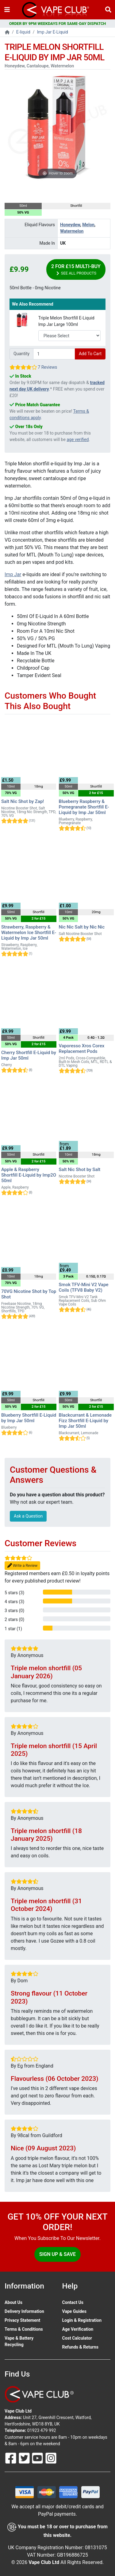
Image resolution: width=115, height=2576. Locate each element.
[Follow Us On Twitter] (25, 2457)
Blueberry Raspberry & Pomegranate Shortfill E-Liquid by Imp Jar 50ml (84, 807)
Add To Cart (90, 353)
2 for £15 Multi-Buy (76, 269)
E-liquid (23, 32)
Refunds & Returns (80, 2347)
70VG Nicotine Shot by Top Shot (28, 1294)
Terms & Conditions (24, 2329)
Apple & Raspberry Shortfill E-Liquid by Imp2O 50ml (28, 1175)
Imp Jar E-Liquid (52, 32)
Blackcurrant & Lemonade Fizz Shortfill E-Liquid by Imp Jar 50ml (85, 1420)
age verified (78, 439)
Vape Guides (74, 2311)
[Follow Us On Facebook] (11, 2457)
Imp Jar (13, 574)
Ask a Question (28, 1516)
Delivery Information (24, 2311)
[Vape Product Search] (108, 9)
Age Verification (78, 2329)
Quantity (21, 353)
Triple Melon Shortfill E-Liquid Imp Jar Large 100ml (66, 321)
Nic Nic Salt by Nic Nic (82, 927)
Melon (88, 224)
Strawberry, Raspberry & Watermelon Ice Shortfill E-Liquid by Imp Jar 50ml (28, 932)
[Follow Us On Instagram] (51, 2457)
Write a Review (22, 1565)
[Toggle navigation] (7, 9)
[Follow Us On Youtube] (38, 2457)
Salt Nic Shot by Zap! (22, 801)
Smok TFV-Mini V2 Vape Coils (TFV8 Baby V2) (84, 1287)
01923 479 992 (41, 2430)
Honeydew (70, 224)
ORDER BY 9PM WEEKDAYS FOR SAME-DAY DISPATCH (57, 23)
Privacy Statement (22, 2320)
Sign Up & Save (57, 2254)
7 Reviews (47, 367)
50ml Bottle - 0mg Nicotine (35, 287)
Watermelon (72, 231)
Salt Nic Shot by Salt (80, 1169)
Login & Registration (82, 2320)
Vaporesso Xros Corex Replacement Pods (82, 1048)
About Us (13, 2302)
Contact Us (72, 2302)
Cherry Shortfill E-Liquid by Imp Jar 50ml (28, 1055)
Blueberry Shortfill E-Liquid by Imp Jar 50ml (28, 1417)
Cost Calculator (77, 2338)
